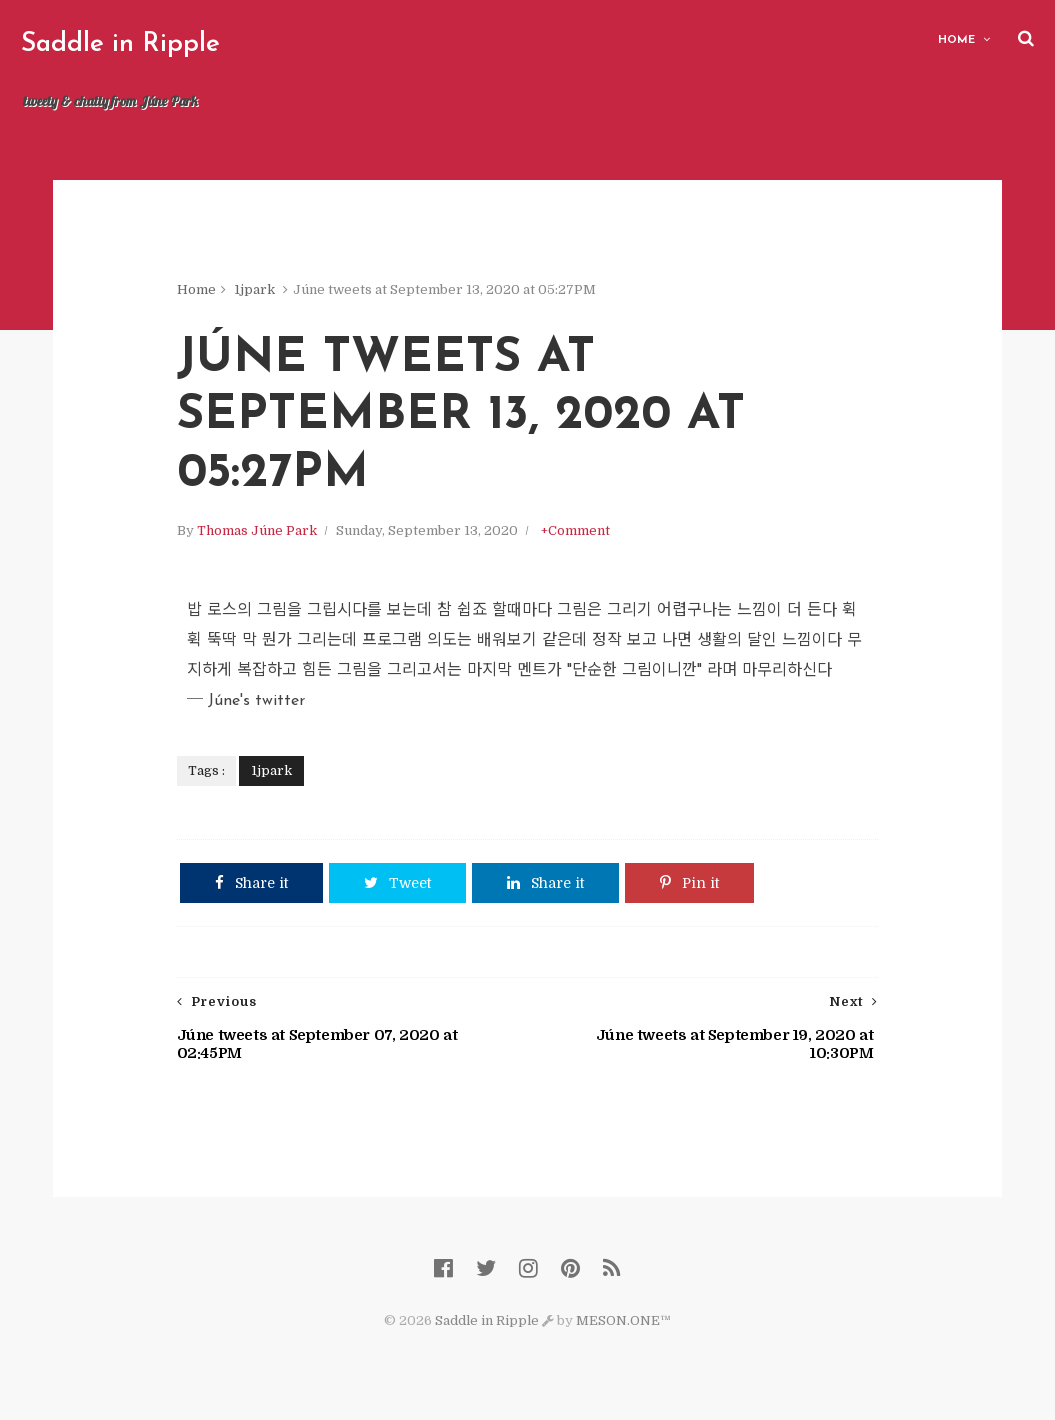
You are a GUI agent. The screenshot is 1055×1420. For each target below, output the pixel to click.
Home (956, 40)
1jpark (254, 289)
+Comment (575, 530)
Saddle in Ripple (120, 44)
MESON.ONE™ (623, 1320)
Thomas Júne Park (257, 530)
